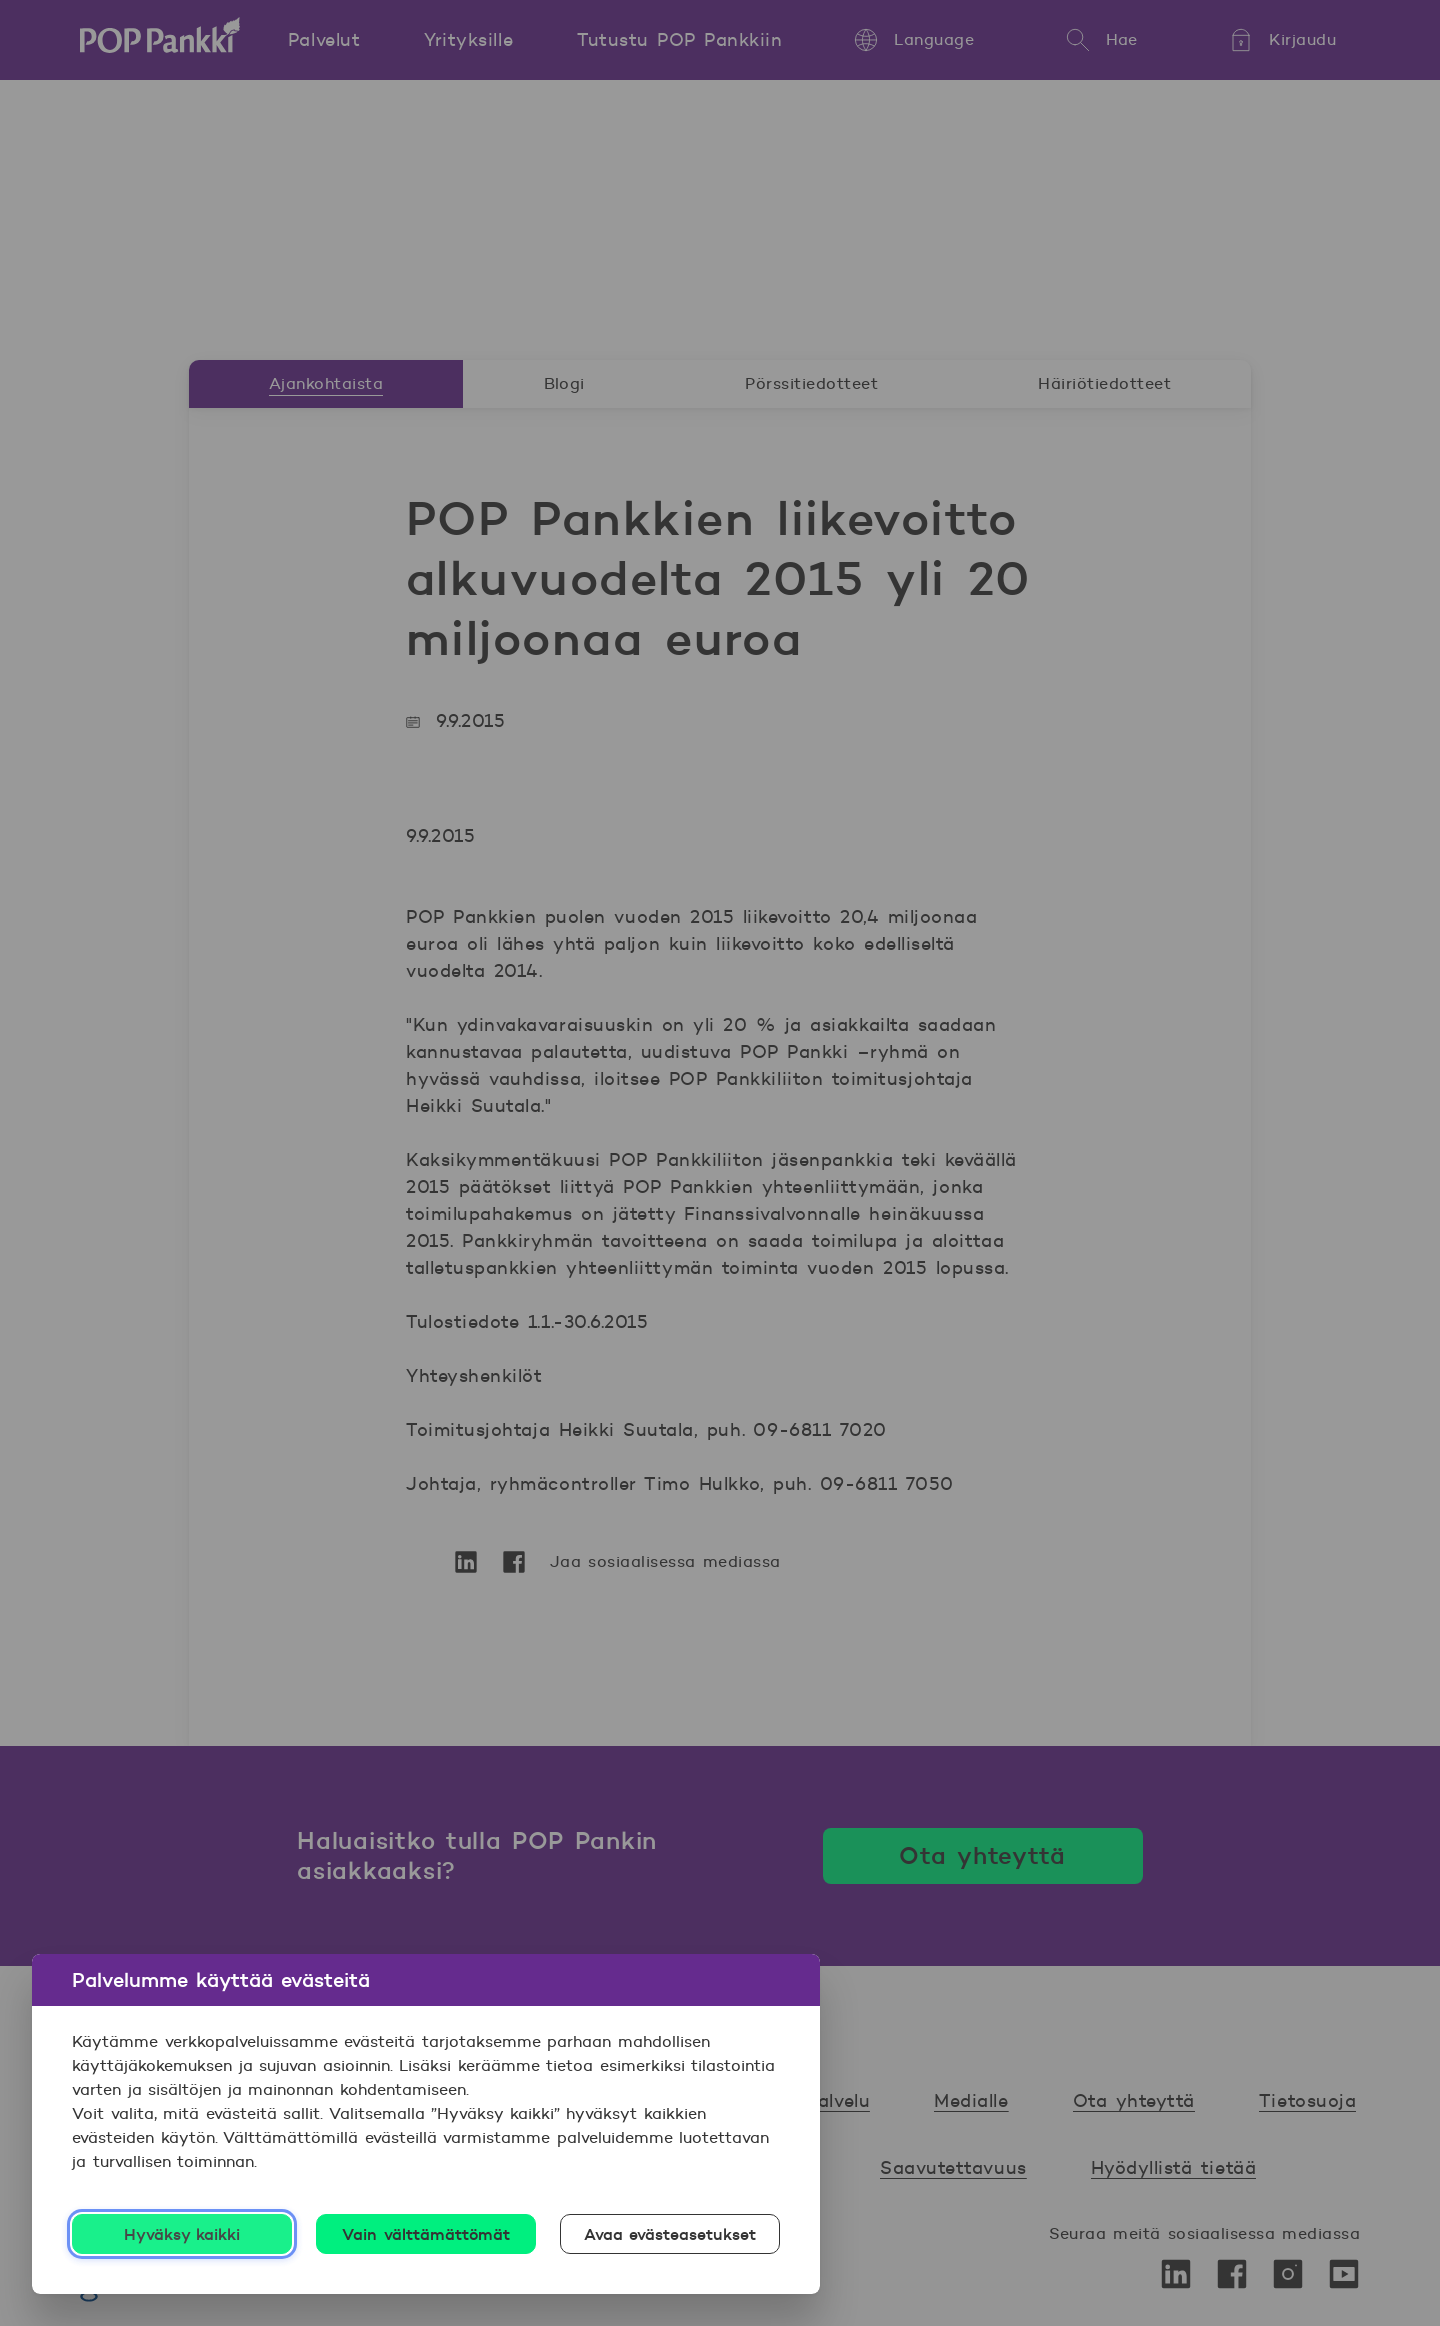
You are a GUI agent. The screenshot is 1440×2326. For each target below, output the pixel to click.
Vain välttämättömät (426, 2234)
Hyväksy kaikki (182, 2234)
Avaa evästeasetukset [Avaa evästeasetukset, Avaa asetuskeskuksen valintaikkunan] (670, 2234)
